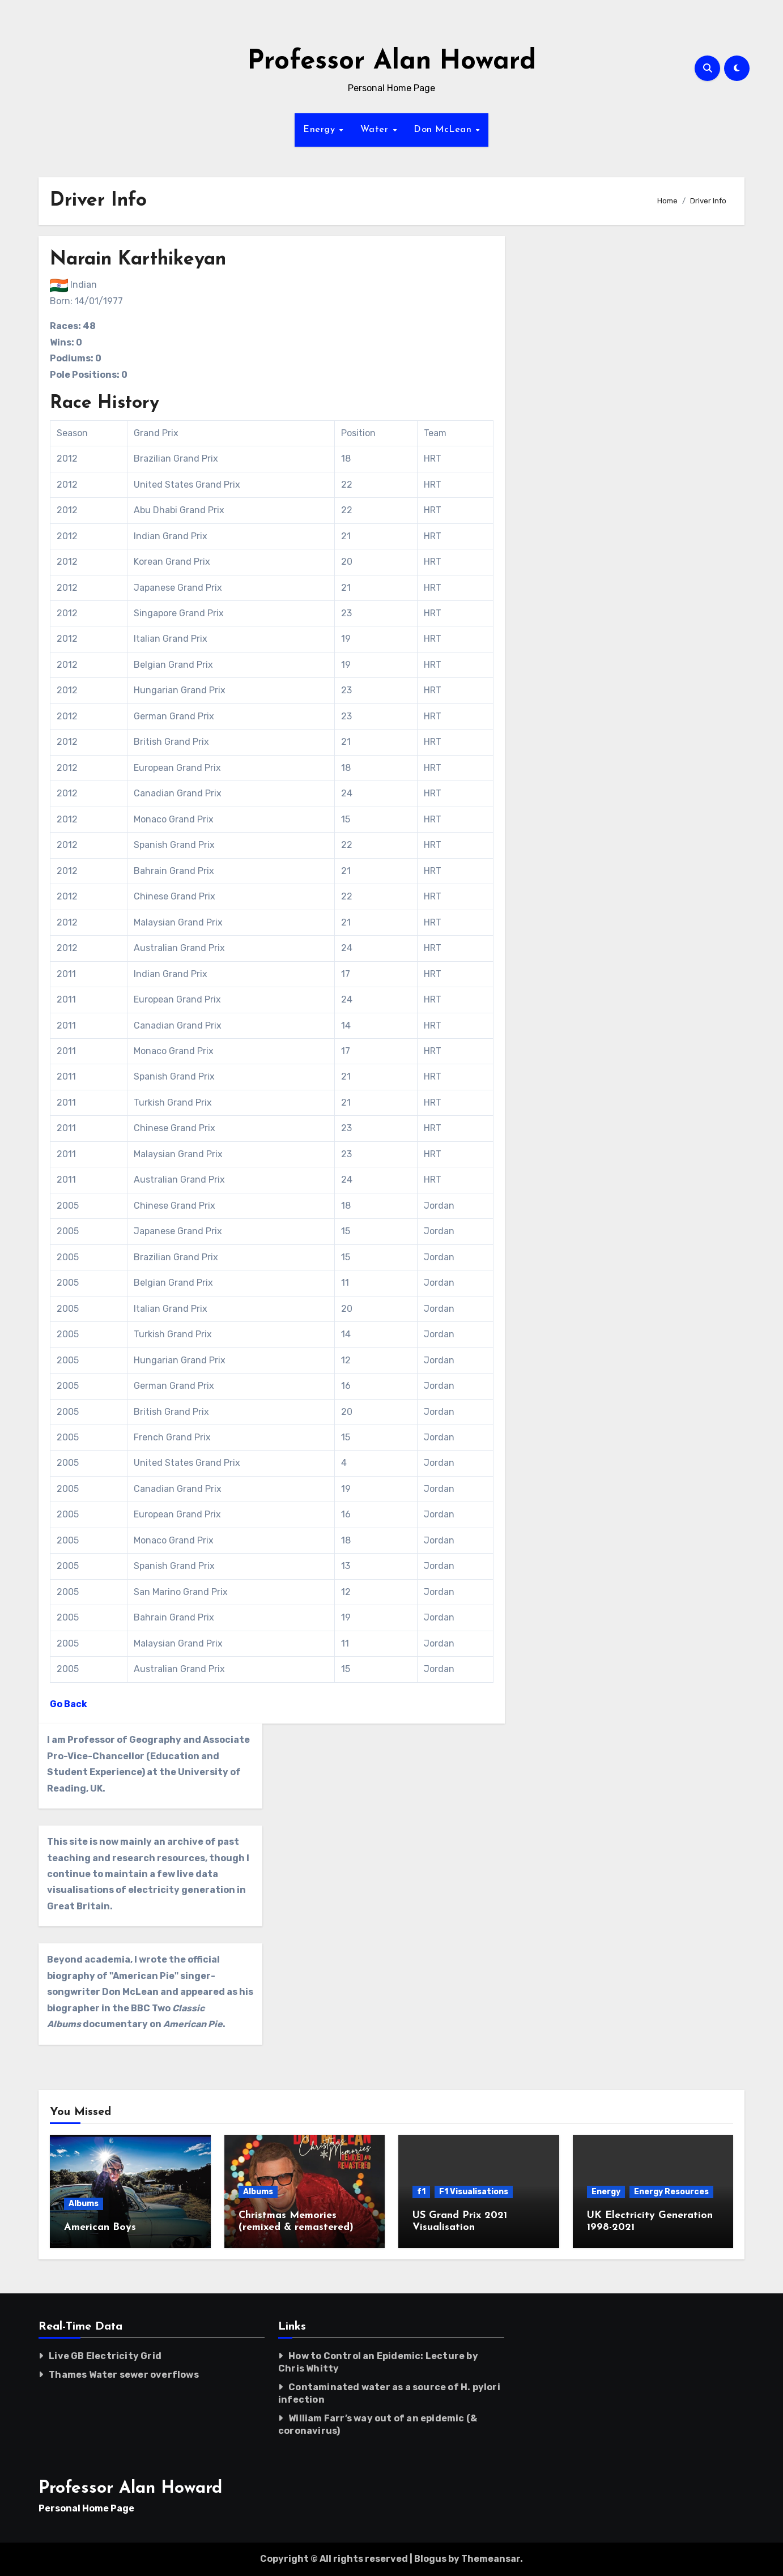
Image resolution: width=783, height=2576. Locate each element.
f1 (421, 2192)
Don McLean (444, 129)
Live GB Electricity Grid (105, 2356)
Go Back (68, 1704)
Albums (84, 2203)
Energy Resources (671, 2192)
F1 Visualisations (473, 2192)
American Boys (100, 2227)
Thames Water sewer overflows (124, 2374)
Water (376, 129)
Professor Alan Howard (392, 62)
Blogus (430, 2558)
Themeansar (490, 2558)
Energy (320, 129)
